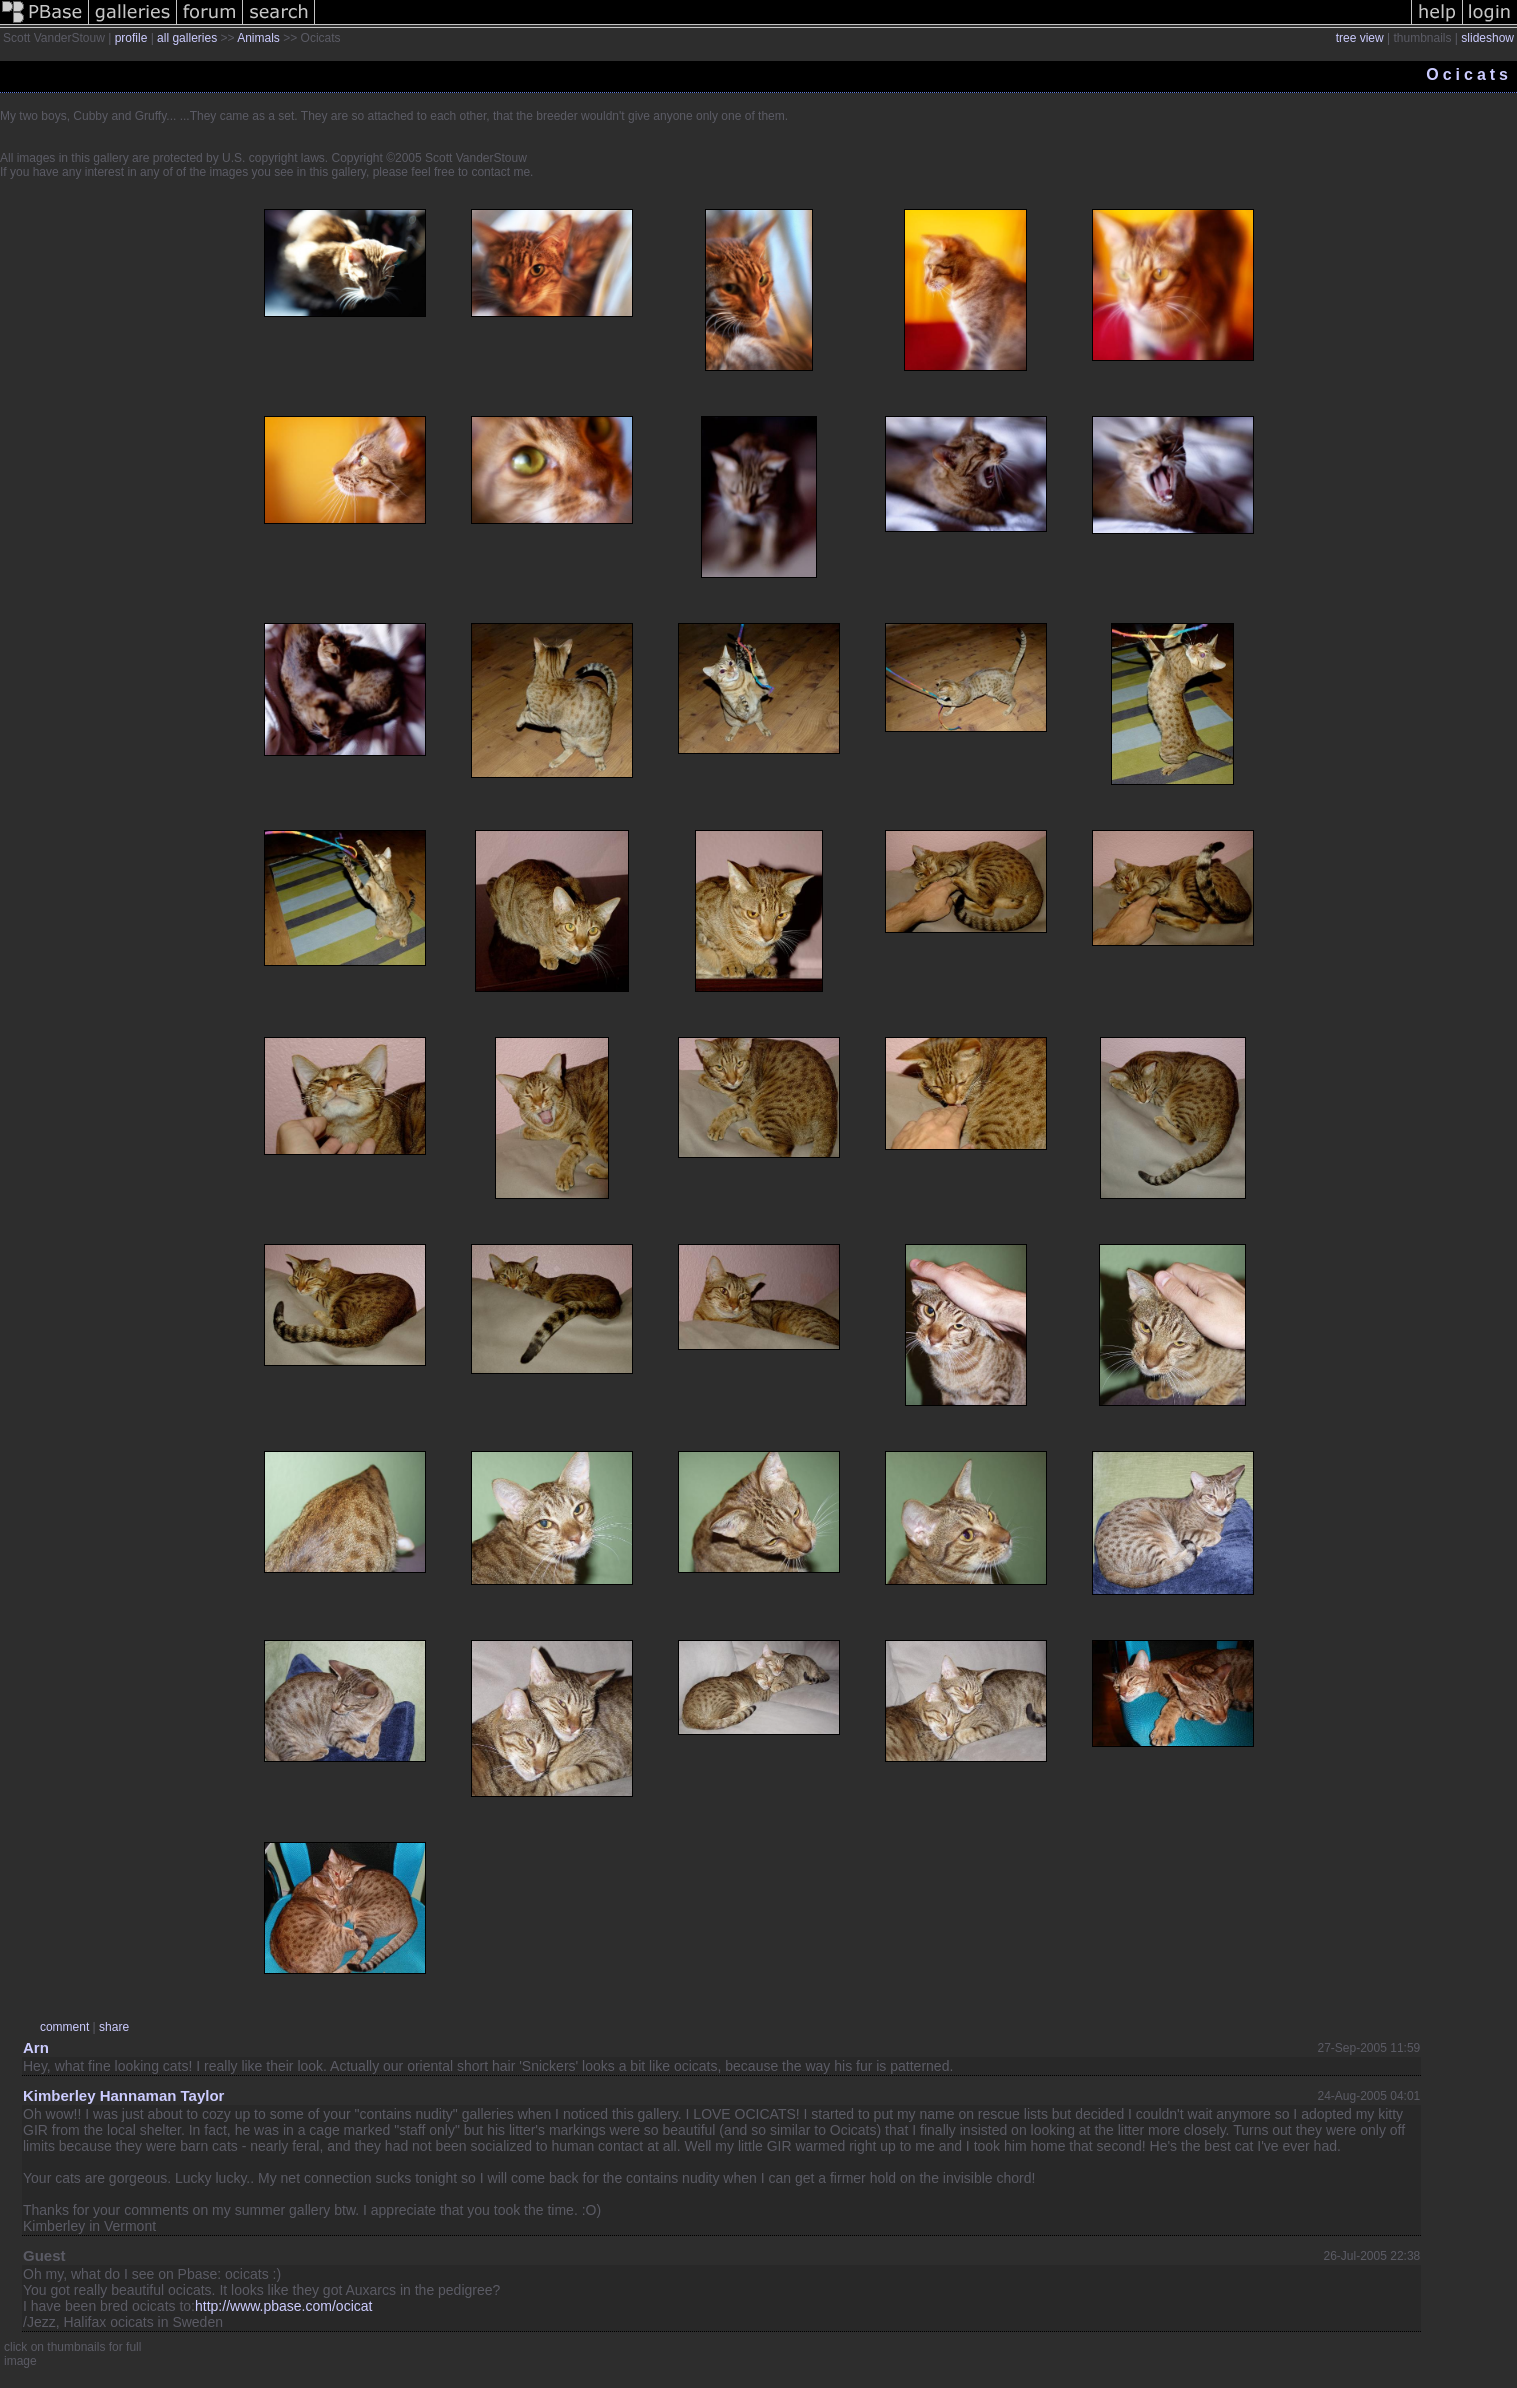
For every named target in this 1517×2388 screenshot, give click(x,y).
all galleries (187, 38)
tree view (1360, 38)
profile (131, 38)
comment (64, 2027)
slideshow (1487, 38)
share (114, 2027)
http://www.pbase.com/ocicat (283, 2306)
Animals (258, 38)
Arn (36, 2047)
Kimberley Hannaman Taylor (123, 2095)
